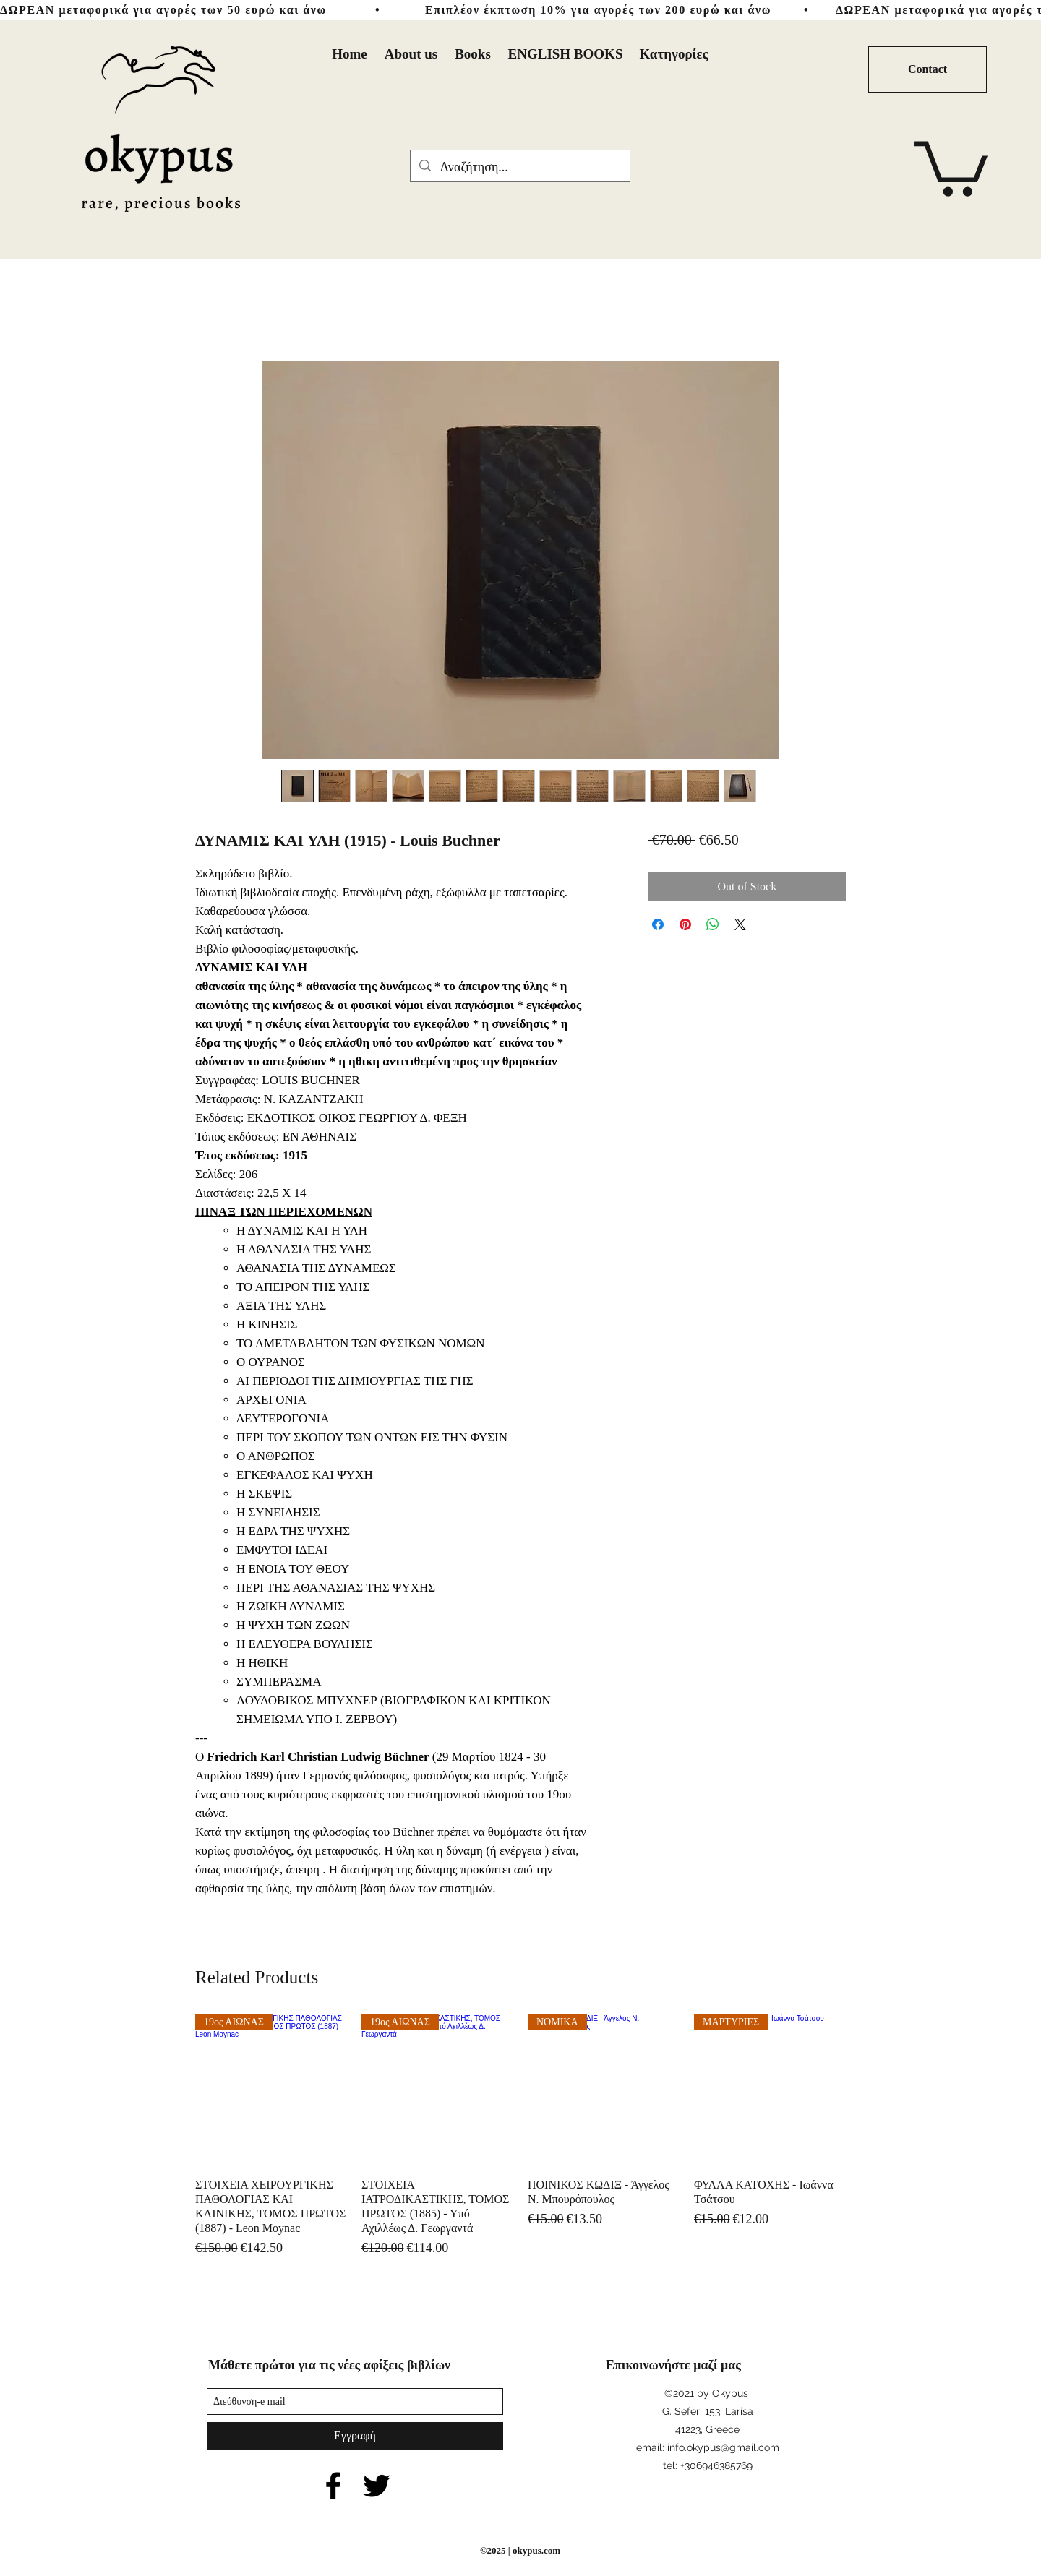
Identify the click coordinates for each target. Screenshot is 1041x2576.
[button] (951, 166)
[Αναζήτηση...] (519, 167)
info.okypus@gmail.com (723, 2447)
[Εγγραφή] (355, 2436)
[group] (520, 2136)
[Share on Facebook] (658, 924)
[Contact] (927, 69)
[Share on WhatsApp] (712, 924)
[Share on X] (740, 924)
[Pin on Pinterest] (685, 924)
